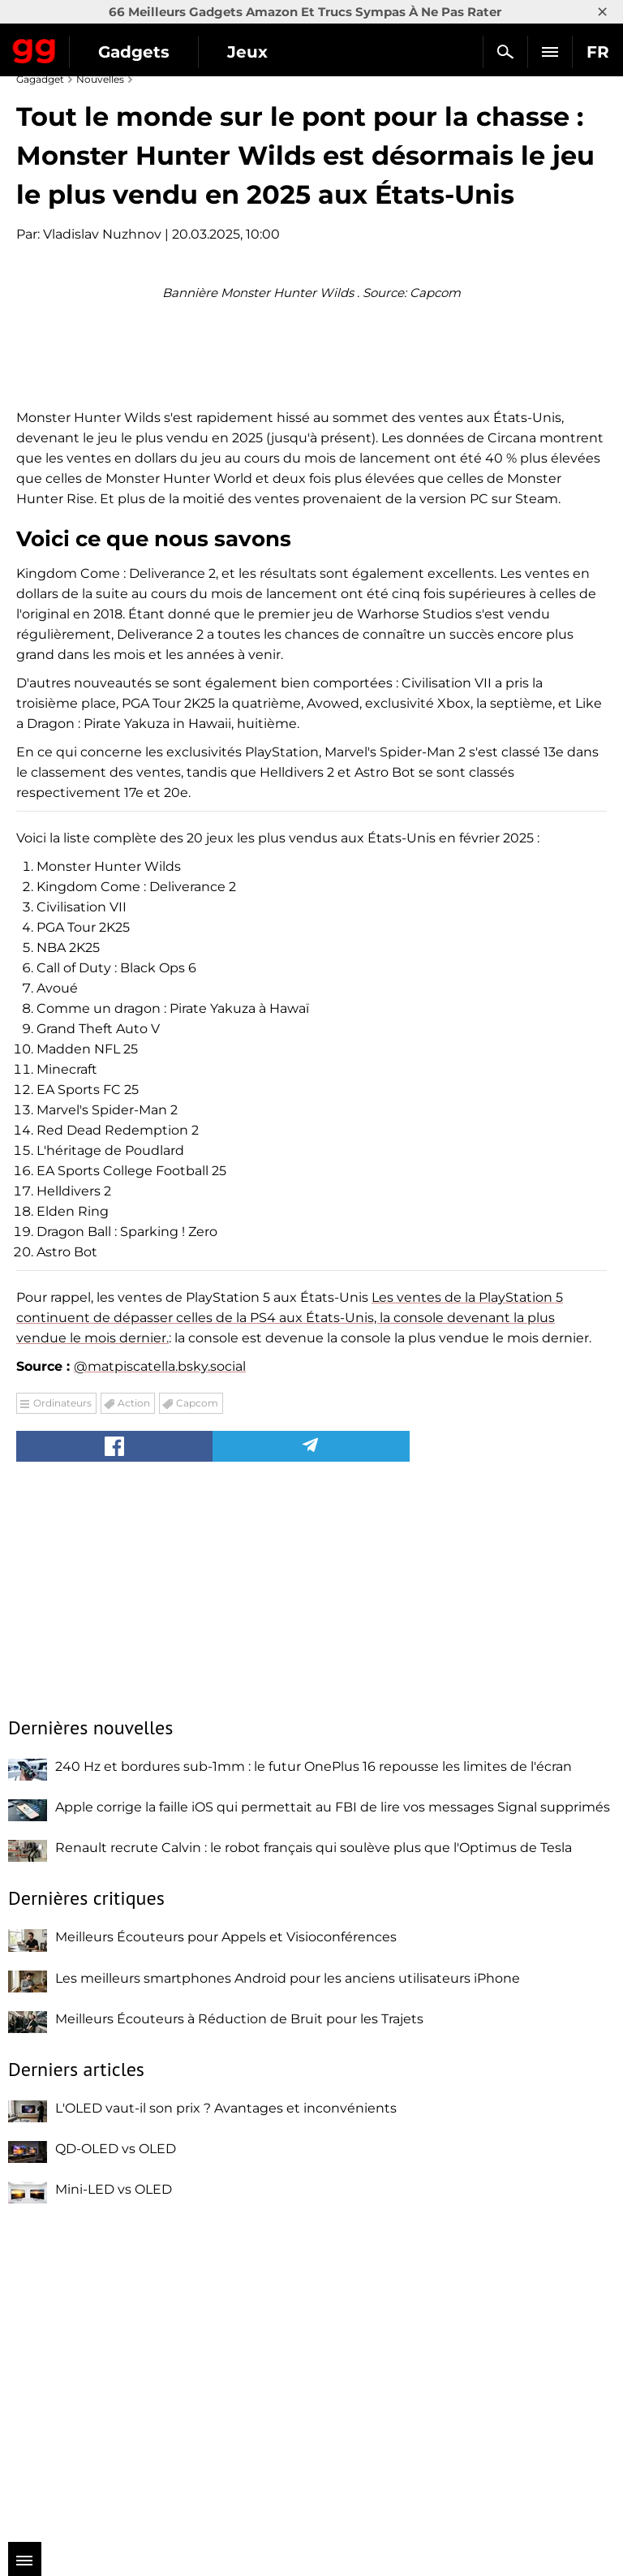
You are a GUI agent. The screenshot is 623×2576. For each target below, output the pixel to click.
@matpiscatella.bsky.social (160, 1676)
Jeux (247, 52)
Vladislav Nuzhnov (102, 234)
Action (134, 1713)
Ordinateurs (62, 1713)
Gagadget (34, 48)
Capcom (197, 1713)
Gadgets (134, 52)
